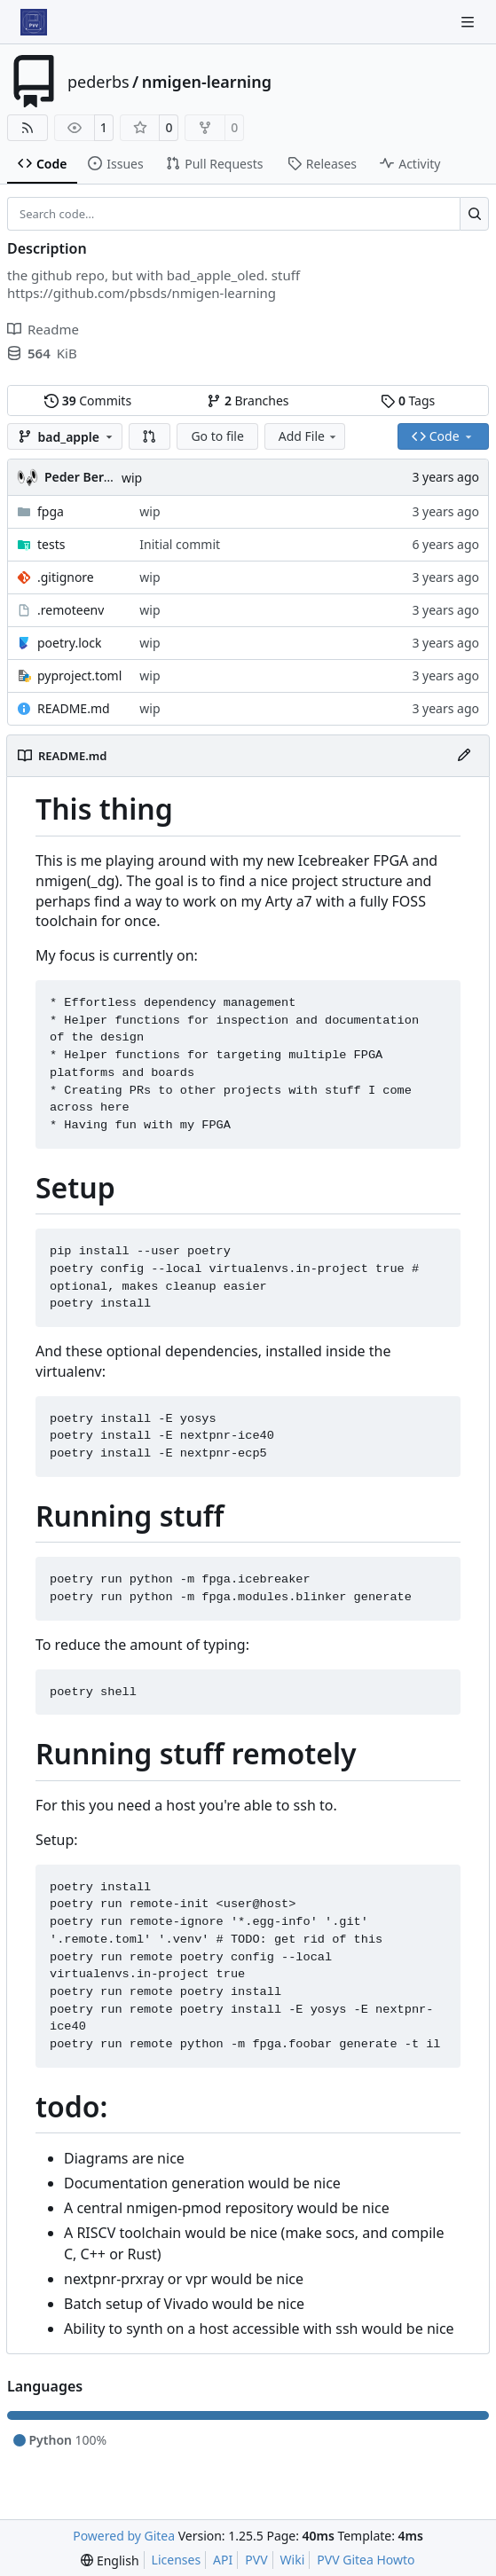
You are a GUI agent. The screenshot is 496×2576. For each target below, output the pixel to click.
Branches (247, 400)
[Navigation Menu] (469, 21)
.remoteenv (70, 609)
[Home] (34, 22)
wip (132, 477)
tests (51, 544)
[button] (150, 436)
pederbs (98, 81)
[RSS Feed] (27, 127)
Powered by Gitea (124, 2535)
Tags (408, 400)
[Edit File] (464, 756)
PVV (256, 2559)
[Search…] (474, 214)
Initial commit (179, 544)
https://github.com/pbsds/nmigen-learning (141, 293)
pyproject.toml (79, 675)
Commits (87, 400)
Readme (43, 329)
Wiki (292, 2559)
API (222, 2559)
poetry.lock (69, 642)
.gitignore (65, 577)
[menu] (109, 2560)
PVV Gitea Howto (365, 2559)
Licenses (176, 2559)
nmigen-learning (207, 81)
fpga (50, 511)
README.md (73, 708)
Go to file (217, 436)
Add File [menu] (309, 436)
